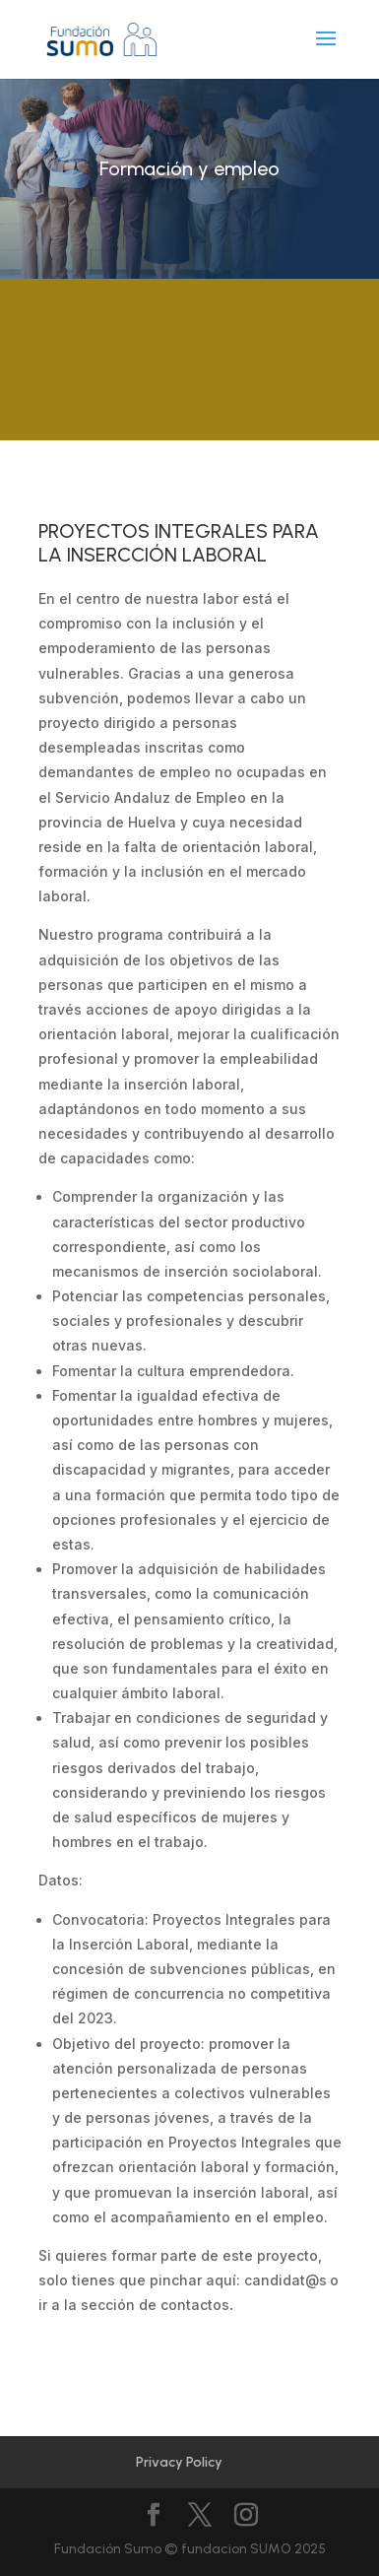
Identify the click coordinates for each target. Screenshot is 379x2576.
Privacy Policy (179, 2462)
